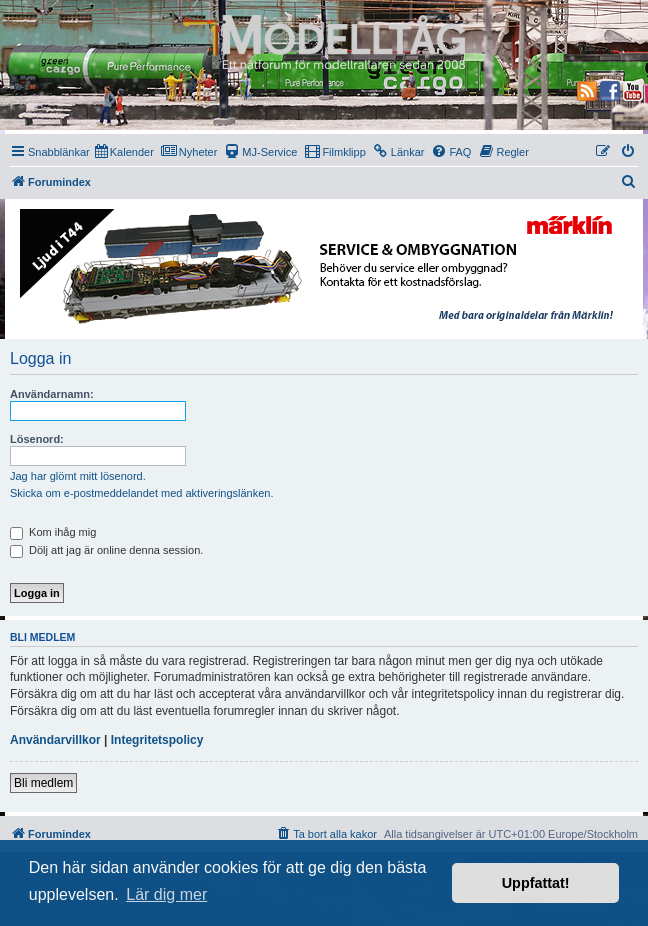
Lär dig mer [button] (166, 894)
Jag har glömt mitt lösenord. (78, 476)
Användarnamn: (52, 394)
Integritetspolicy (157, 740)
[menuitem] (124, 152)
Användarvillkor (55, 740)
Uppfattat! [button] (536, 883)
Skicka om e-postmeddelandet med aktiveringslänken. (142, 493)
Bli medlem (43, 783)
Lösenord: (37, 439)
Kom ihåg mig (53, 532)
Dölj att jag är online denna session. (106, 550)
